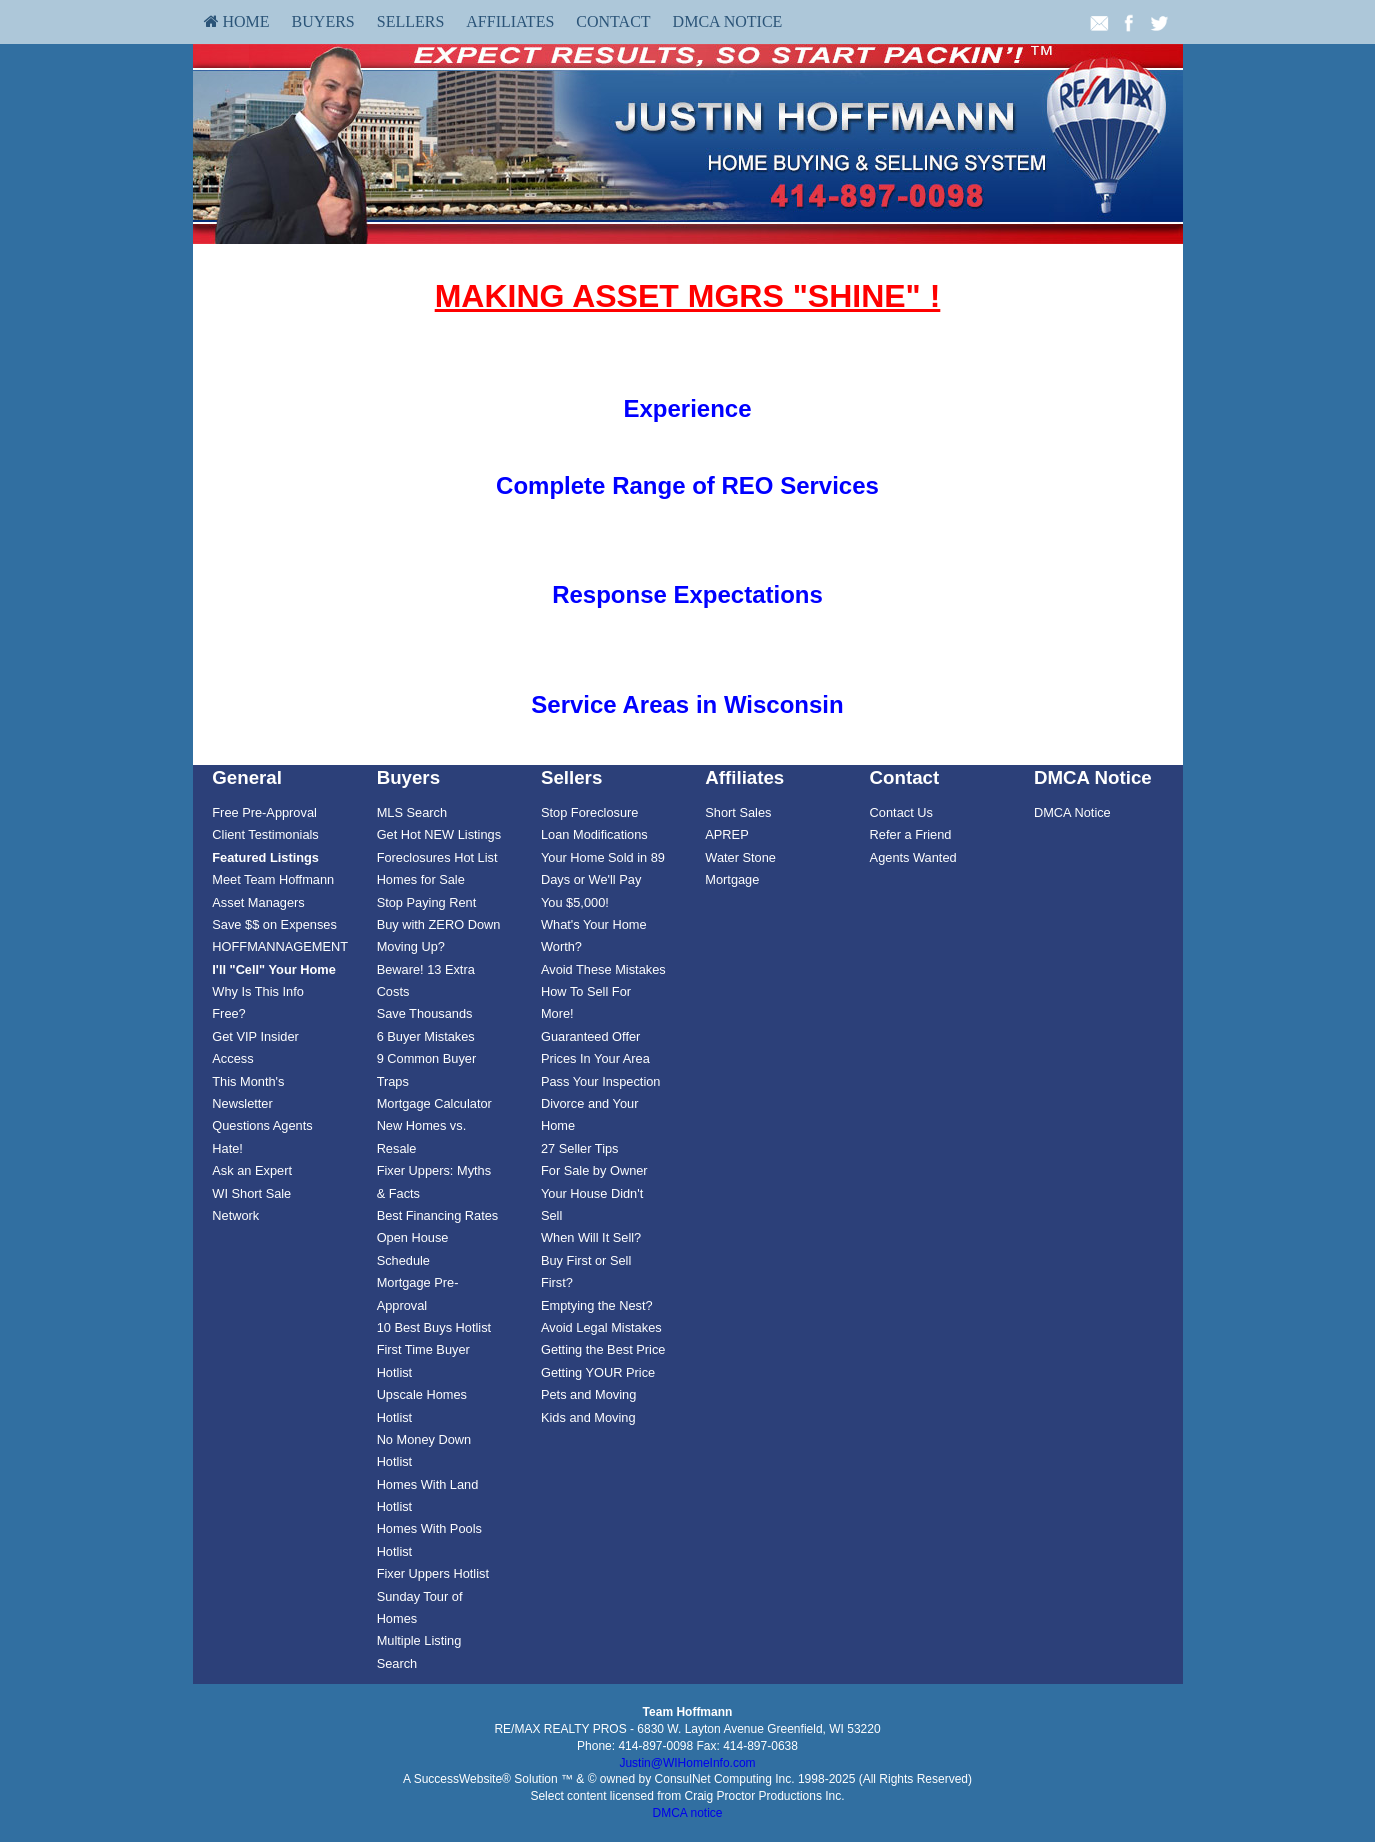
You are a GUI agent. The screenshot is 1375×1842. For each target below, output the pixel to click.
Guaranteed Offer (590, 1036)
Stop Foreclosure (589, 812)
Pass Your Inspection (601, 1081)
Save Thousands (425, 1013)
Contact (613, 21)
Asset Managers (258, 902)
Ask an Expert (252, 1170)
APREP (726, 834)
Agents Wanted (913, 857)
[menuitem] (237, 22)
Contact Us (901, 812)
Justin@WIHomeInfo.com (687, 1763)
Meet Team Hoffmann (273, 879)
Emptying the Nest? (597, 1305)
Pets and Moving (588, 1394)
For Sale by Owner (594, 1170)
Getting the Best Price (603, 1349)
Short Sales (738, 812)
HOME (237, 21)
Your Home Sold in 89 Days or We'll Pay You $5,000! (603, 880)
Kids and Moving (588, 1417)
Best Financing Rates (438, 1215)
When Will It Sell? (591, 1237)
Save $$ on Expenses (274, 924)
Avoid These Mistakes (603, 969)
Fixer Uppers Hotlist (433, 1573)
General (247, 777)
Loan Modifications (594, 834)
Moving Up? (411, 946)
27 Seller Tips (580, 1148)
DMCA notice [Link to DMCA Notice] (687, 1813)
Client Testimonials (265, 834)
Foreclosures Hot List (437, 857)
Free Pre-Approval (264, 812)
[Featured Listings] (265, 857)
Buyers (323, 21)
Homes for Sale (421, 879)
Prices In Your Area (595, 1058)
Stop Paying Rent (427, 902)
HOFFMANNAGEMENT (280, 946)
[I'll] (274, 969)
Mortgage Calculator (434, 1103)
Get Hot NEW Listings (439, 834)
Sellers (411, 21)
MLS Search (412, 812)
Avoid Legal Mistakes (601, 1327)
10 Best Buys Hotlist (434, 1327)
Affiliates (510, 21)
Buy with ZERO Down (439, 924)
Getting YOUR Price (598, 1372)
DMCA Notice (728, 21)
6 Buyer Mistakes (426, 1036)
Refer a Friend (911, 834)
